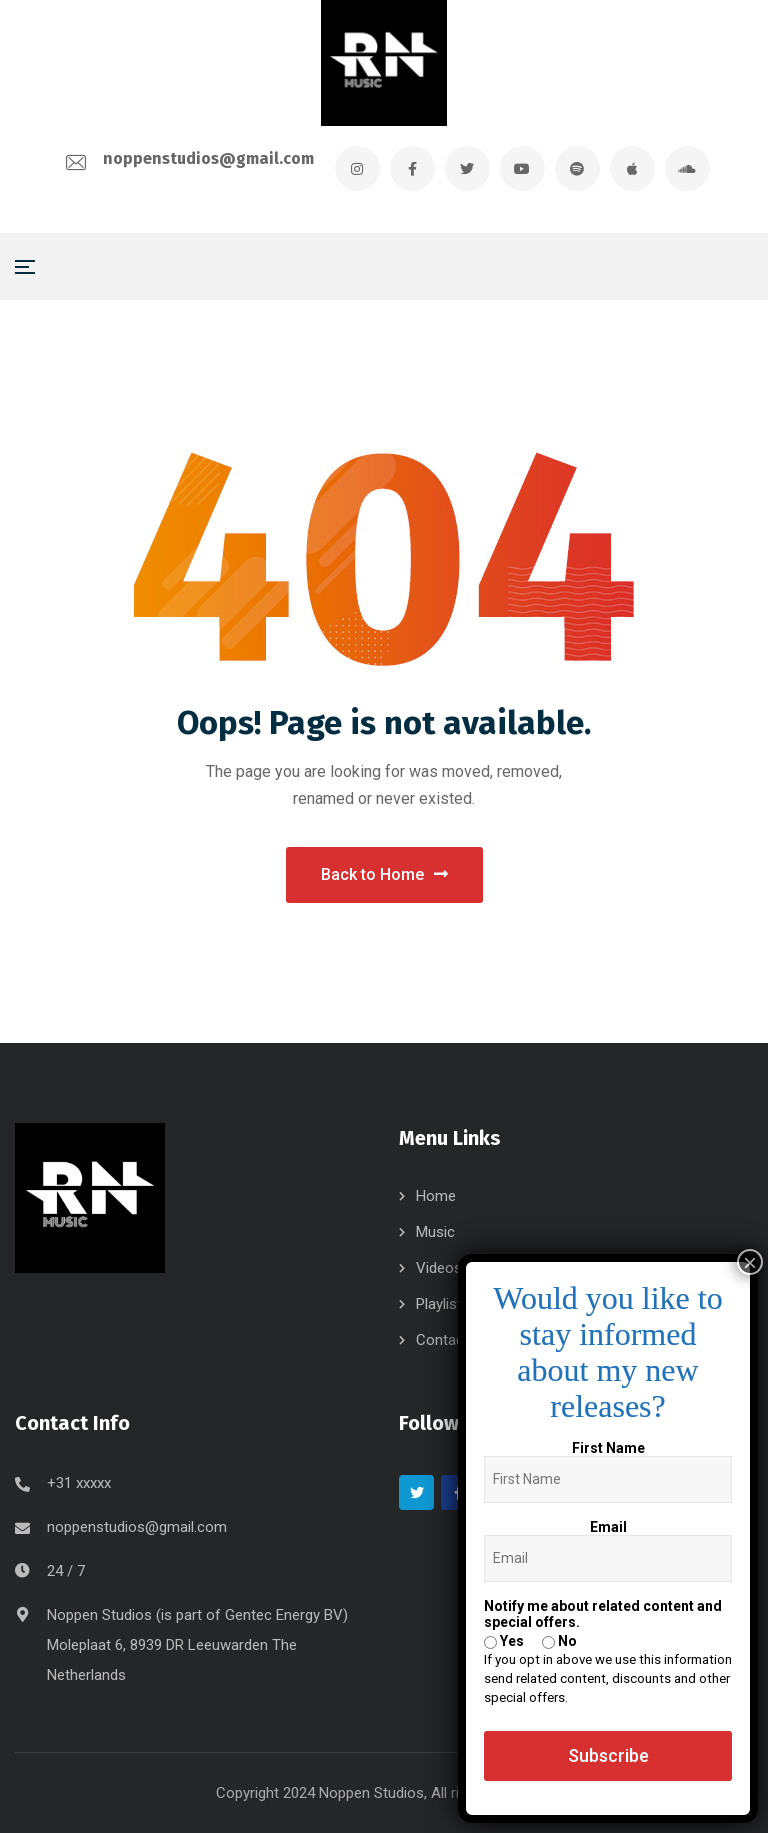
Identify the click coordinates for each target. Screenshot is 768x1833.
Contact (442, 1340)
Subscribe (608, 1755)
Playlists (443, 1304)
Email (608, 1527)
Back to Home (384, 874)
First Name (608, 1448)
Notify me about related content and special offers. (603, 1614)
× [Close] (750, 1262)
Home (436, 1196)
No (559, 1641)
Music (435, 1232)
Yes (504, 1641)
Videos (439, 1268)
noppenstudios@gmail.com (208, 158)
